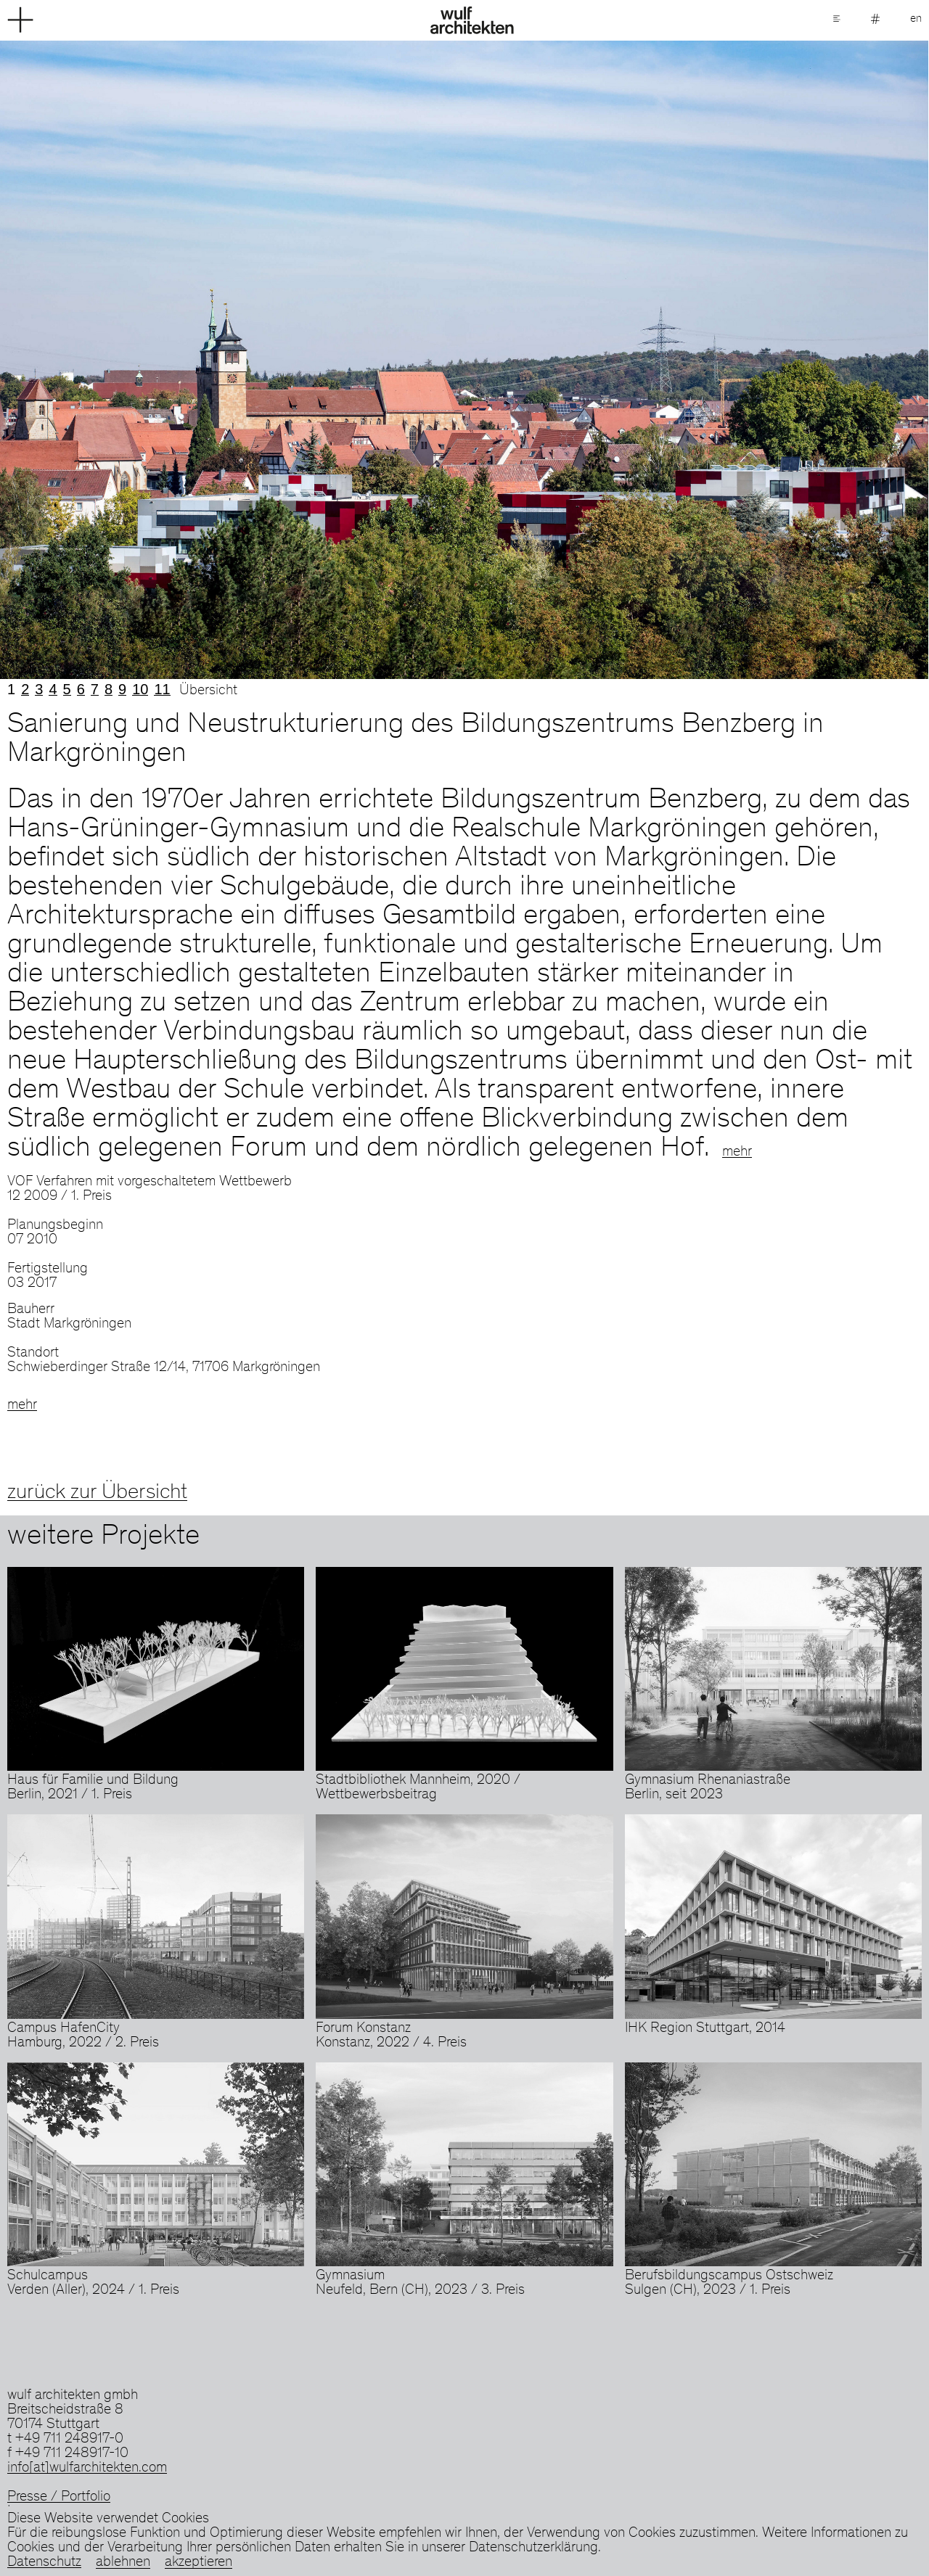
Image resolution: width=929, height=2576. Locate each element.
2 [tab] (25, 689)
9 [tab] (122, 689)
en (916, 19)
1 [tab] (11, 689)
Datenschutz (44, 2563)
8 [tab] (108, 689)
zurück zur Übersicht (97, 1493)
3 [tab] (39, 689)
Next (696, 360)
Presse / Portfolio (58, 2497)
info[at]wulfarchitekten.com (87, 2468)
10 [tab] (140, 689)
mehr (737, 1152)
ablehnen (123, 2563)
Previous (232, 360)
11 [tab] (162, 689)
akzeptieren (198, 2563)
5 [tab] (67, 689)
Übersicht (208, 691)
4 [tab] (53, 689)
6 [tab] (81, 689)
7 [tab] (95, 689)
